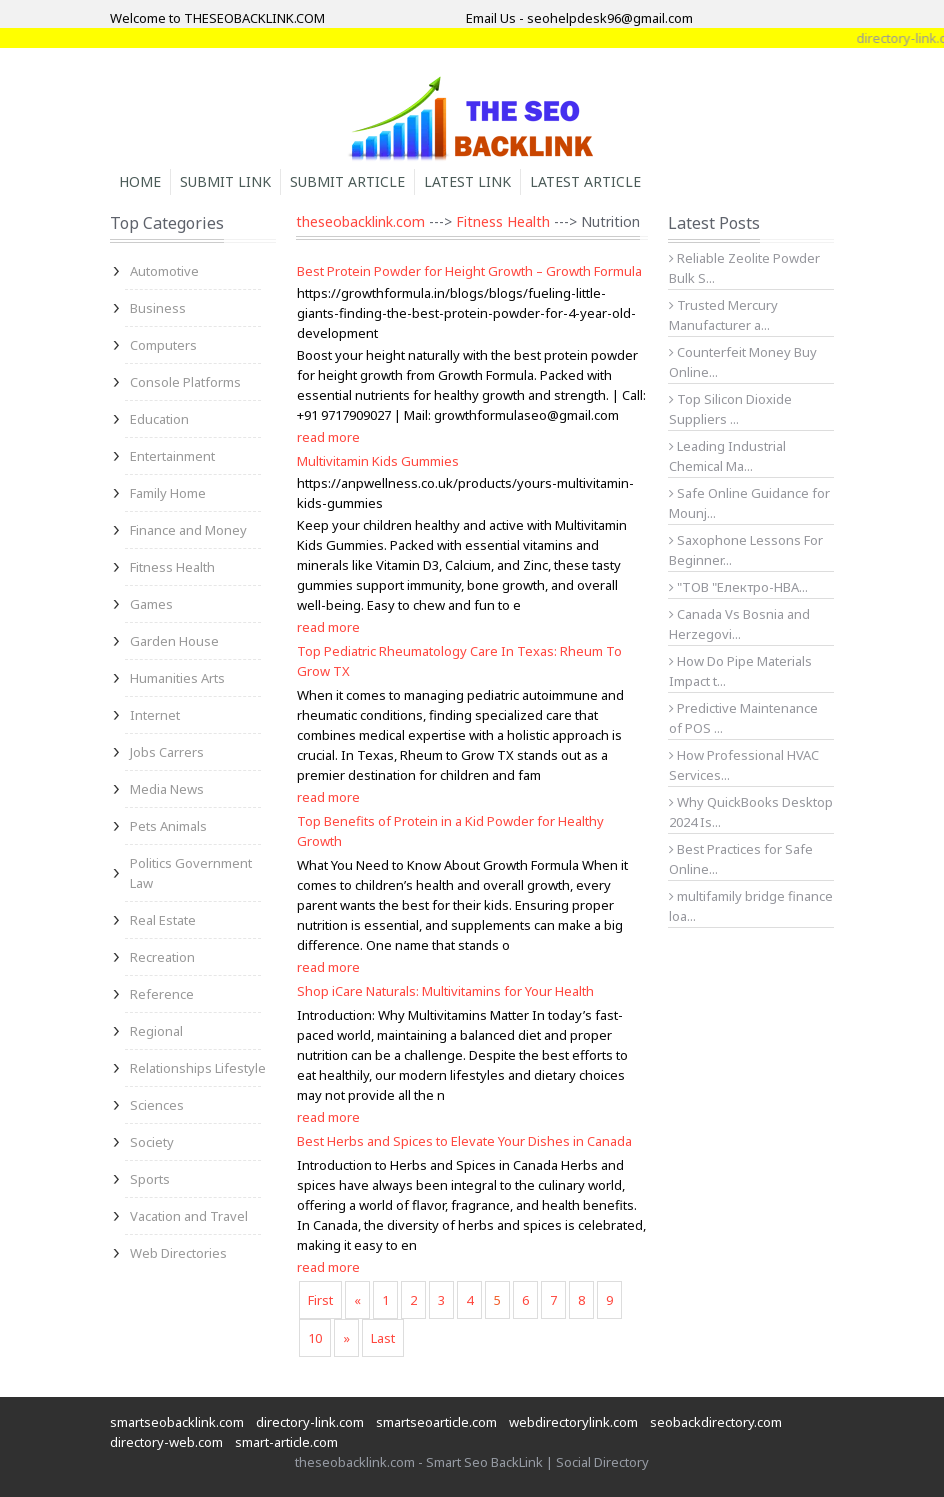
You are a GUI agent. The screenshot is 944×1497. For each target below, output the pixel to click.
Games (151, 604)
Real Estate (163, 920)
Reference (162, 994)
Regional (156, 1031)
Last (383, 1338)
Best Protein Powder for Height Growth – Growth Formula (469, 271)
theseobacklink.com (360, 221)
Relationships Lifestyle (198, 1068)
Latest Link (467, 181)
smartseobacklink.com (177, 1422)
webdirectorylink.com (573, 1422)
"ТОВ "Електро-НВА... (738, 587)
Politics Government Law (191, 873)
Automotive (164, 271)
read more (328, 437)
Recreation (162, 957)
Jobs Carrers (167, 752)
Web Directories (178, 1253)
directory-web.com (166, 1442)
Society (152, 1142)
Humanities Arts (177, 678)
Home (140, 181)
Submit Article (347, 181)
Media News (167, 789)
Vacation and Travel (189, 1216)
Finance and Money (188, 530)
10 (315, 1338)
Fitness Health (172, 567)
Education (159, 419)
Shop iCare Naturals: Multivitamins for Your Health (445, 991)
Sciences (157, 1105)
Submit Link (225, 181)
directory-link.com (310, 1422)
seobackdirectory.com (716, 1422)
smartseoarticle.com (436, 1422)
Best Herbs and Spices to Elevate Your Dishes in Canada (464, 1141)
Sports (150, 1179)
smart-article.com (286, 1442)
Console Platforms (185, 382)
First (320, 1300)
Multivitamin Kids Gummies (378, 461)
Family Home (168, 493)
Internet (155, 715)
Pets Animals (168, 826)
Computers (163, 345)
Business (158, 308)
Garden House (174, 641)
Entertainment (172, 456)
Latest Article (585, 181)
